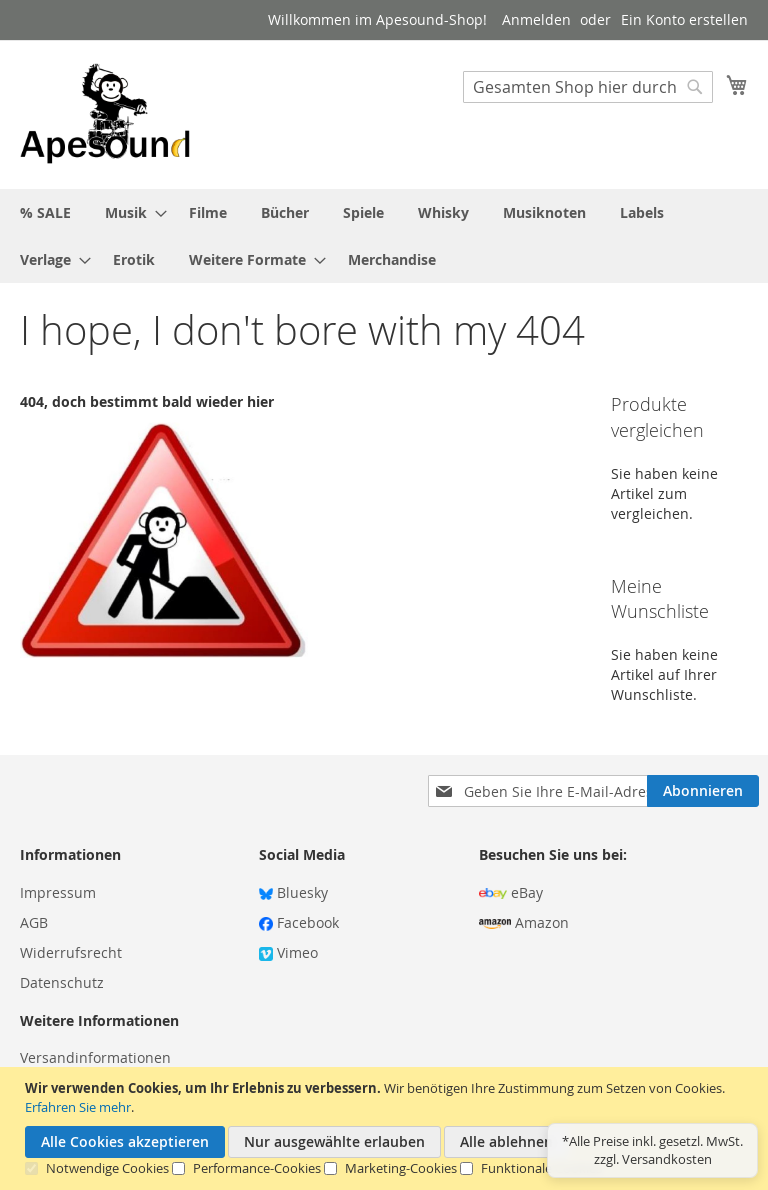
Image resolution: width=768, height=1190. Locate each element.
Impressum (58, 892)
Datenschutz (62, 982)
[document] (386, 1128)
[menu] (384, 236)
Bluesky (293, 892)
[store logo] (105, 113)
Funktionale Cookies (541, 1168)
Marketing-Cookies (401, 1168)
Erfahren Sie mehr (78, 1107)
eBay (511, 892)
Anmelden (536, 19)
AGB (34, 922)
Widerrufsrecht (71, 952)
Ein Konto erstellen (684, 19)
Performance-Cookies (257, 1168)
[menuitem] (45, 212)
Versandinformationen (95, 1057)
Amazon (524, 922)
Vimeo (288, 952)
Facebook (299, 922)
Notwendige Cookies (107, 1168)
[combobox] (588, 87)
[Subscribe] (703, 791)
